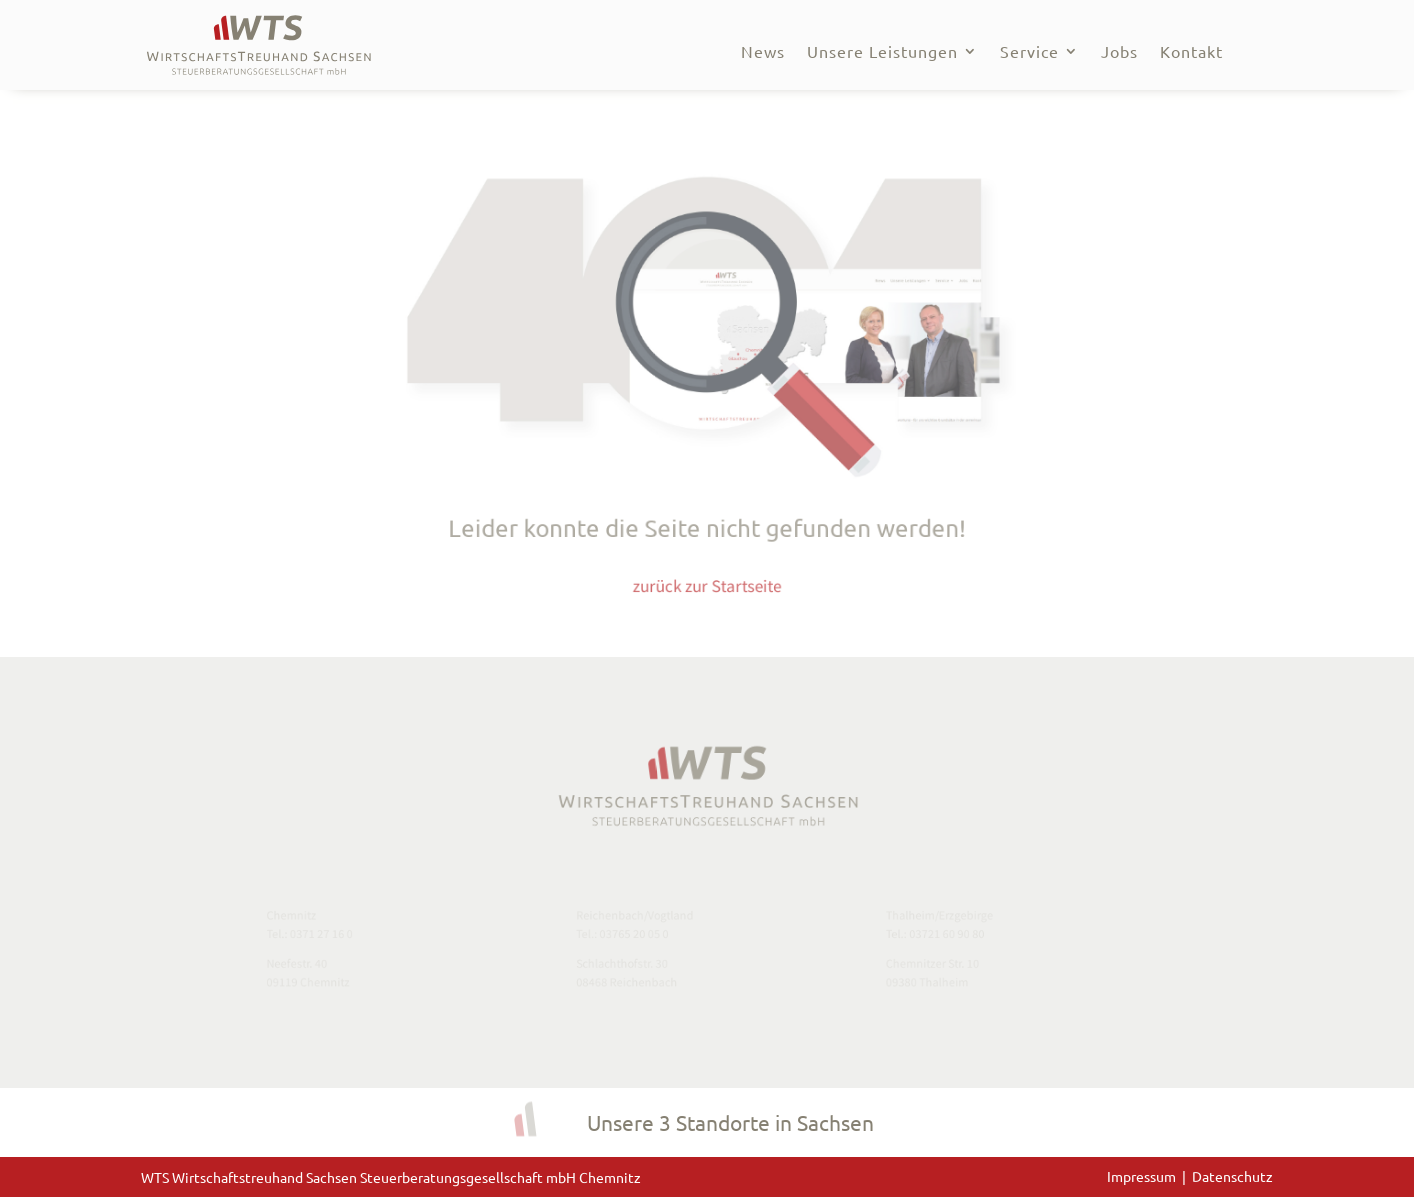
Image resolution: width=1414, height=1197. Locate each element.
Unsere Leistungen (882, 52)
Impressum (1144, 1176)
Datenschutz (1232, 1176)
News (763, 52)
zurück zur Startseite (707, 574)
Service (1029, 52)
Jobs (1119, 52)
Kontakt (1191, 52)
